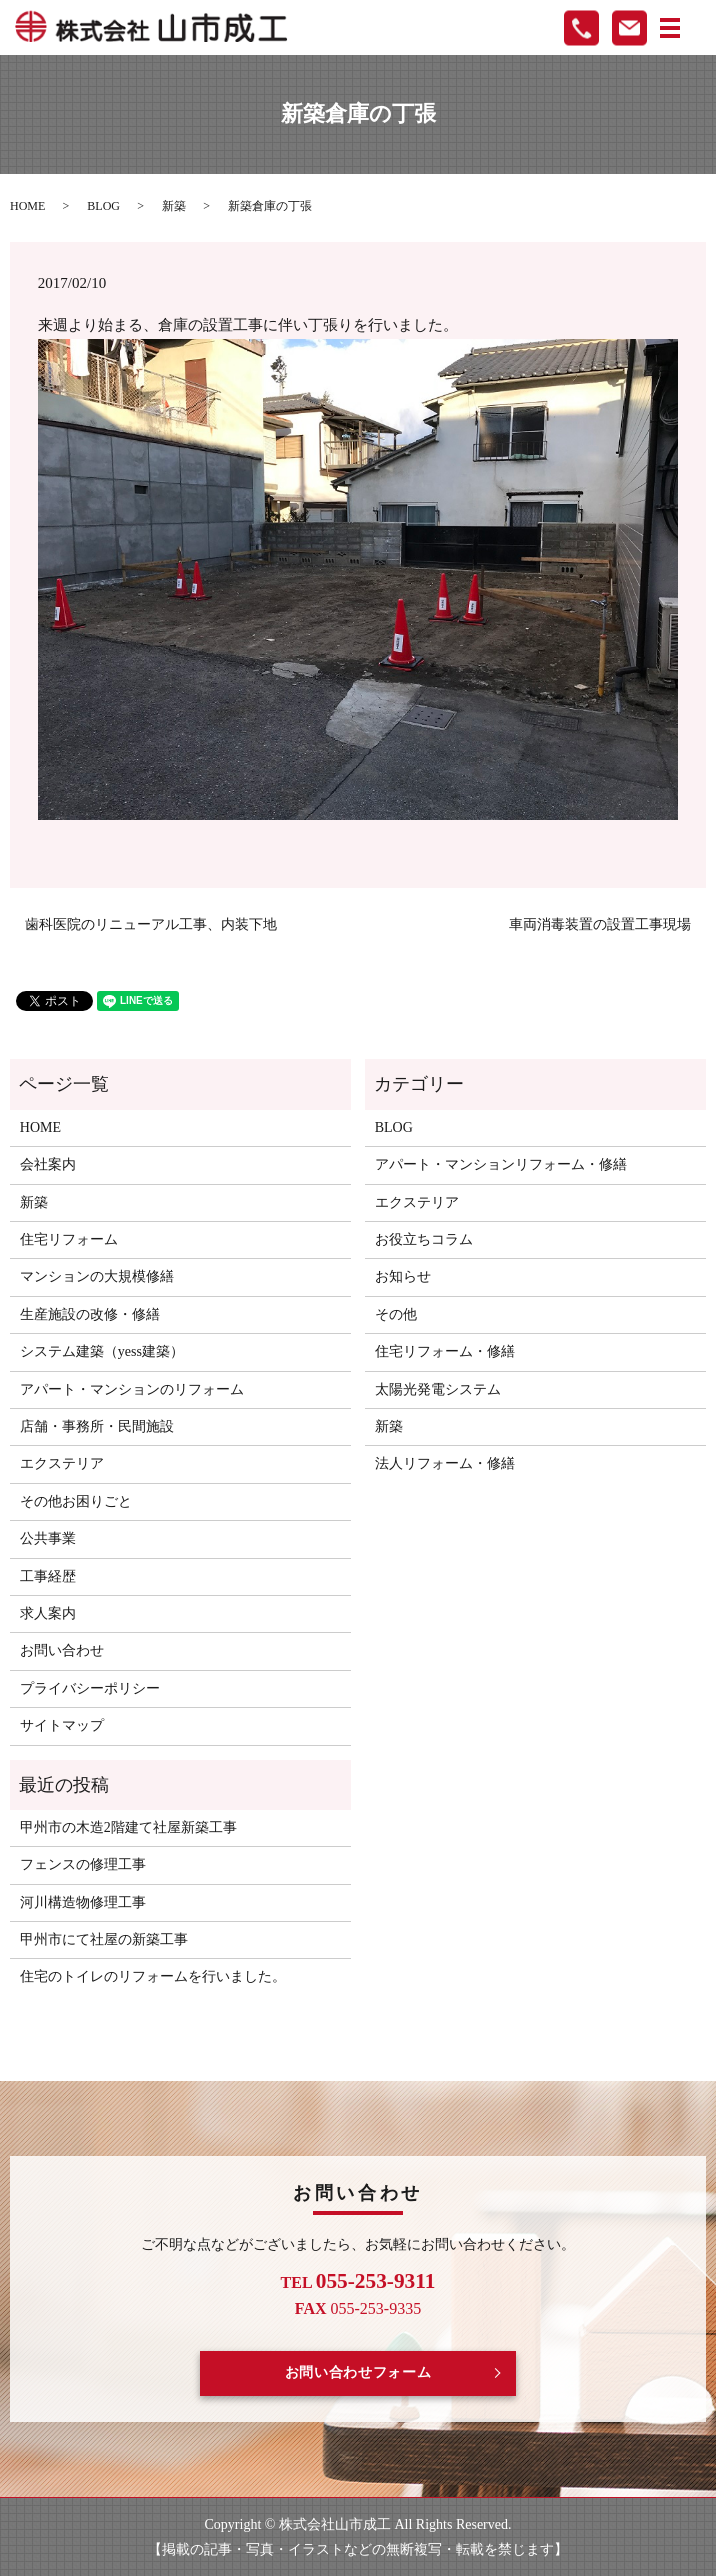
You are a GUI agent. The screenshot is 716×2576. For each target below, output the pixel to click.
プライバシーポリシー (90, 1688)
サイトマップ (62, 1725)
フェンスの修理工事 (83, 1864)
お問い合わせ (62, 1650)
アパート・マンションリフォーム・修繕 (501, 1164)
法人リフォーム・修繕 (445, 1463)
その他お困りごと (76, 1501)
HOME (27, 206)
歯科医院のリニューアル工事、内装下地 (151, 924)
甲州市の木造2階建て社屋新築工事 (128, 1827)
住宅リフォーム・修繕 (445, 1351)
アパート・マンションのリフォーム (132, 1389)
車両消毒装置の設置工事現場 (600, 924)
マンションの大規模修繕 (97, 1276)
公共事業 (48, 1538)
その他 (396, 1314)
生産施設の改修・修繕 (90, 1314)
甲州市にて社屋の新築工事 (104, 1939)
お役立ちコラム (424, 1239)
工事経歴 (48, 1576)
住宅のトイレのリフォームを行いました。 (153, 1976)
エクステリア (62, 1463)
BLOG (103, 206)
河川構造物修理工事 (83, 1902)
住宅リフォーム (69, 1239)
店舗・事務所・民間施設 (97, 1426)
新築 (174, 206)
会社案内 (48, 1164)
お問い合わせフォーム (358, 2372)
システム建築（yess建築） (102, 1351)
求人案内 (48, 1613)
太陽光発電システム (438, 1389)
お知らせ (403, 1276)
